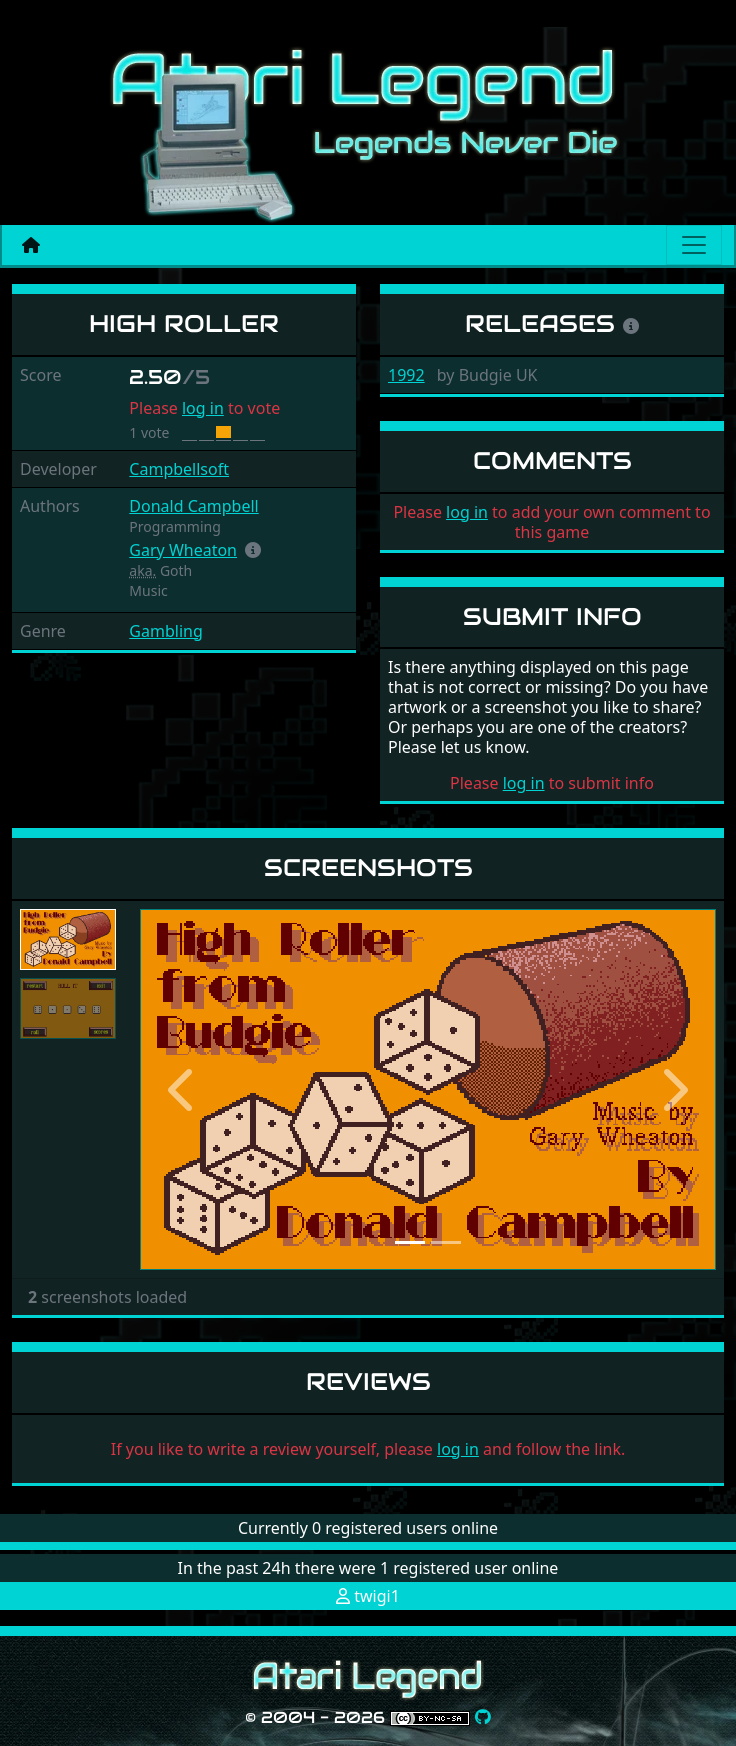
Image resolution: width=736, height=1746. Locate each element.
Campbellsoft (179, 469)
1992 (406, 375)
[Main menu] (694, 245)
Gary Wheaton (183, 550)
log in (203, 408)
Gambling (165, 631)
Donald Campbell (193, 506)
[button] (253, 550)
